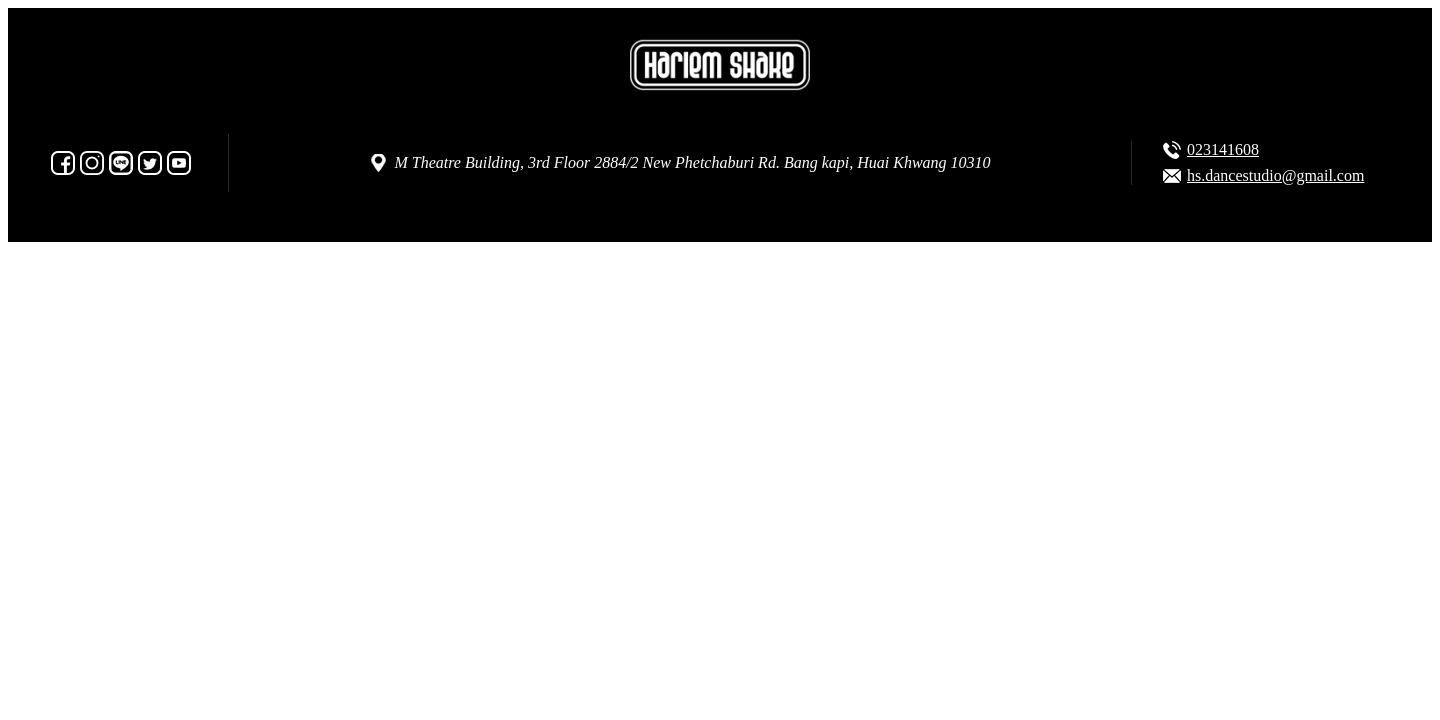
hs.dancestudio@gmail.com (1275, 175)
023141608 (1223, 149)
